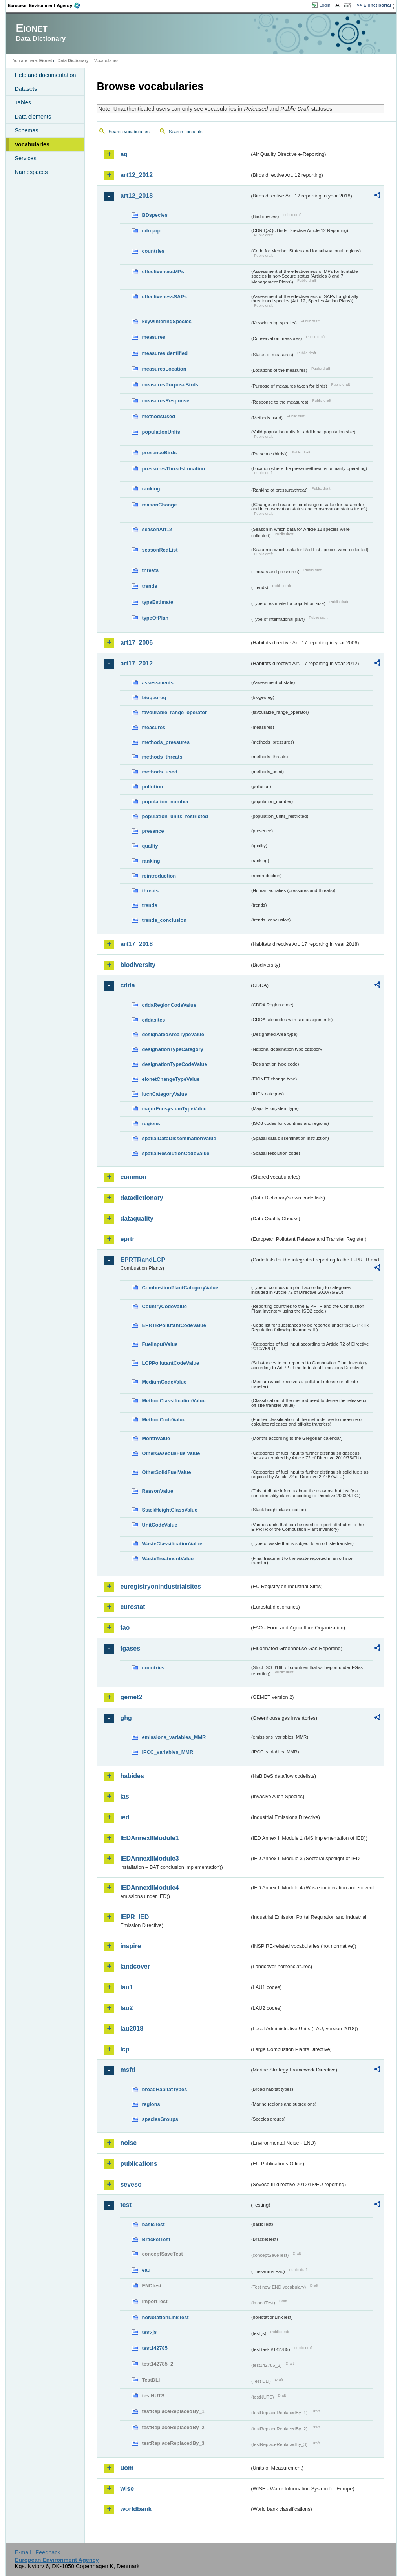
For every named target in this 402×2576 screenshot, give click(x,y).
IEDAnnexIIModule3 (149, 1858)
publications (138, 2163)
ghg (126, 1718)
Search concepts (186, 131)
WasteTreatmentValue (168, 1558)
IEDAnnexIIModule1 (149, 1838)
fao (125, 1627)
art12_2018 (136, 195)
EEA (46, 5)
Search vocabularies (128, 131)
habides (132, 1776)
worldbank (136, 2509)
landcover (135, 1966)
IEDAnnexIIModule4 (149, 1887)
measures (153, 337)
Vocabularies (32, 144)
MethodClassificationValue (173, 1401)
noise (128, 2142)
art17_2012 (136, 663)
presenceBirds (159, 452)
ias (124, 1796)
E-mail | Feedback (37, 2552)
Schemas (26, 130)
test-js (149, 2332)
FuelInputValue (159, 1344)
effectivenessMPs (163, 271)
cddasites (153, 1020)
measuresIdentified (165, 353)
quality (150, 846)
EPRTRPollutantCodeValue (174, 1325)
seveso (130, 2184)
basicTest (153, 2224)
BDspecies (154, 215)
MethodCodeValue (163, 1419)
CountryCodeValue (164, 1306)
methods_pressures (166, 742)
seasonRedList (159, 550)
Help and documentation (45, 75)
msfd (127, 2069)
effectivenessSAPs (164, 297)
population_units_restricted (175, 816)
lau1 (126, 1987)
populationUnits (161, 432)
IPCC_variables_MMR (167, 1752)
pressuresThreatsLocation (173, 469)
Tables (23, 102)
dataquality (136, 1218)
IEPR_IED (134, 1917)
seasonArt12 (157, 529)
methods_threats (162, 757)
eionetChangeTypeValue (170, 1079)
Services (25, 158)
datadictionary (141, 1197)
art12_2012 (136, 175)
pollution (152, 787)
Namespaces (31, 172)
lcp (124, 2049)
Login (324, 5)
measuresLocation (164, 369)
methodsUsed (158, 416)
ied (124, 1817)
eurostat (132, 1606)
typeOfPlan (155, 618)
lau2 (126, 2008)
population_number (165, 801)
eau (146, 2270)
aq (124, 154)
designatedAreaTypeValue (173, 1034)
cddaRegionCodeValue (169, 1005)
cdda (127, 985)
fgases (130, 1648)
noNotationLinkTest (165, 2317)
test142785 (154, 2348)
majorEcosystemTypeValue (174, 1109)
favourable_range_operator (174, 712)
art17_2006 (136, 642)
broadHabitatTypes (164, 2089)
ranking (151, 489)
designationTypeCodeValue (174, 1064)
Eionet (45, 60)
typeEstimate (157, 602)
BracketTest (156, 2239)
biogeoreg (154, 697)
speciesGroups (160, 2119)
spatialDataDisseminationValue (179, 1138)
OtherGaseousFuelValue (171, 1453)
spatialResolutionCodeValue (175, 1153)
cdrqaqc (151, 231)
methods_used (159, 772)
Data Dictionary (73, 60)
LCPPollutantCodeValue (170, 1363)
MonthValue (156, 1438)
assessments (157, 683)
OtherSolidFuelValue (166, 1472)
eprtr (127, 1239)
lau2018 (131, 2028)
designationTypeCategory (172, 1049)
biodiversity (137, 965)
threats (150, 570)
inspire (130, 1946)
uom (126, 2467)
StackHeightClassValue (169, 1510)
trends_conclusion (164, 920)
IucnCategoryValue (164, 1094)
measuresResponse (165, 401)
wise (127, 2488)
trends (149, 586)
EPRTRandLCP (142, 1259)
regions (151, 1123)
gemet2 (131, 1697)
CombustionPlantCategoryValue (180, 1288)
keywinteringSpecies (167, 321)
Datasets (26, 89)
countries (153, 251)
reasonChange (159, 505)
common (133, 1177)
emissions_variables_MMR (174, 1737)
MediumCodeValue (164, 1382)
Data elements (33, 116)
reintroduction (159, 876)
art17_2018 (136, 944)
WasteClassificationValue (172, 1544)
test (125, 2204)
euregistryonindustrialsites (160, 1586)
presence (153, 831)
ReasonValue (157, 1491)
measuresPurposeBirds (170, 385)
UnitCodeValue (159, 1525)
